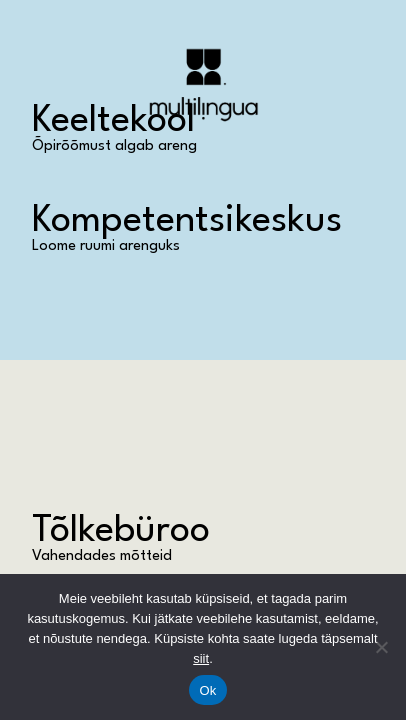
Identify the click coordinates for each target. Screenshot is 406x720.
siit (201, 658)
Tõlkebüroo (121, 531)
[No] (381, 647)
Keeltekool (113, 121)
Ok (207, 690)
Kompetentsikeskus (187, 221)
